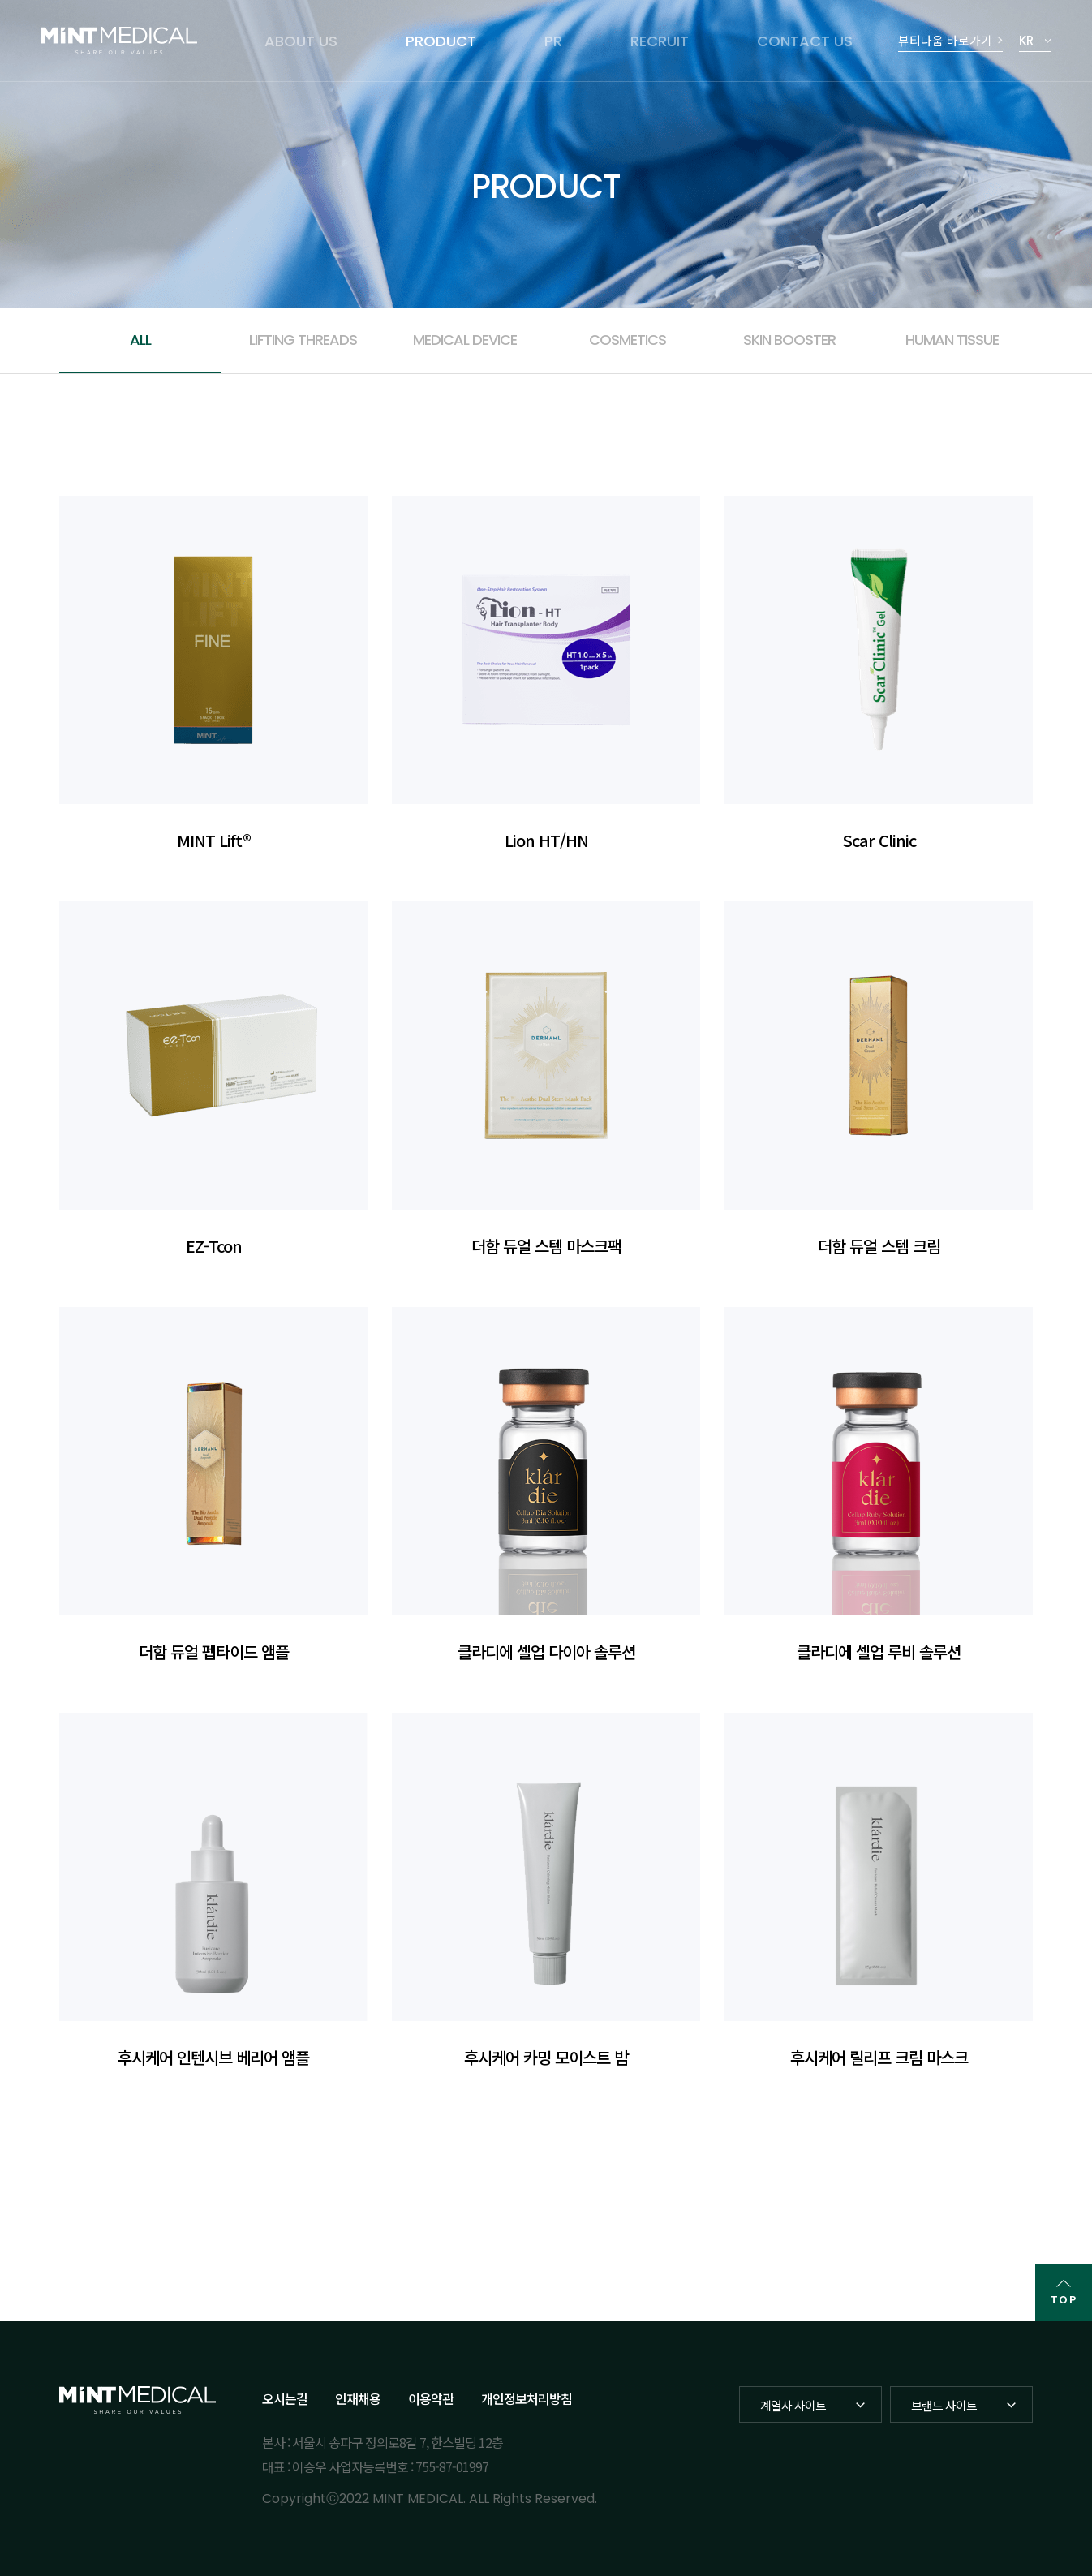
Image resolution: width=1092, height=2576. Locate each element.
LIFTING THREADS (303, 339)
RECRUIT (659, 41)
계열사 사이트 (793, 2405)
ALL (140, 339)
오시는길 (284, 2398)
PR (553, 41)
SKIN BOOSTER (789, 339)
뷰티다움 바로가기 (945, 40)
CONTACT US (805, 41)
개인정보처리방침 (526, 2398)
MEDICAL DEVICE (465, 339)
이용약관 (431, 2398)
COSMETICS (627, 339)
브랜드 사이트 (944, 2405)
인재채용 (357, 2398)
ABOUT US (300, 41)
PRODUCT (441, 41)
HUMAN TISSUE (952, 339)
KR (1026, 40)
